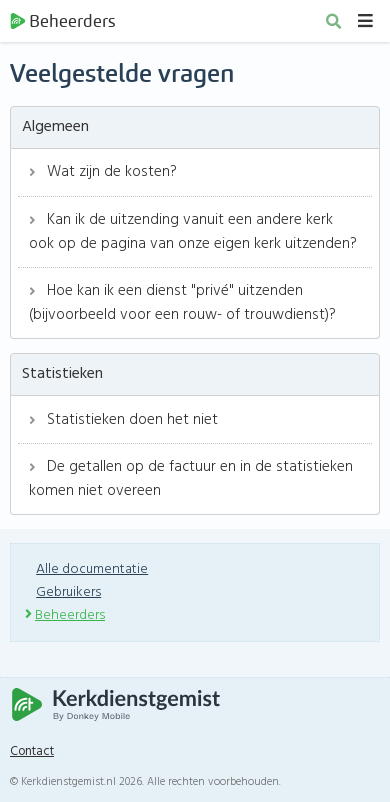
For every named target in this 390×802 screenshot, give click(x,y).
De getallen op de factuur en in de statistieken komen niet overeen (191, 479)
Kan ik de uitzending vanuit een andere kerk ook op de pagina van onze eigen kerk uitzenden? (193, 232)
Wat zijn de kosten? (103, 172)
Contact (32, 752)
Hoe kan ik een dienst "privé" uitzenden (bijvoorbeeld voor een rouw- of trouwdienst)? (182, 303)
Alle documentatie (92, 569)
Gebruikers (68, 592)
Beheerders (62, 21)
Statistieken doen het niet (123, 420)
